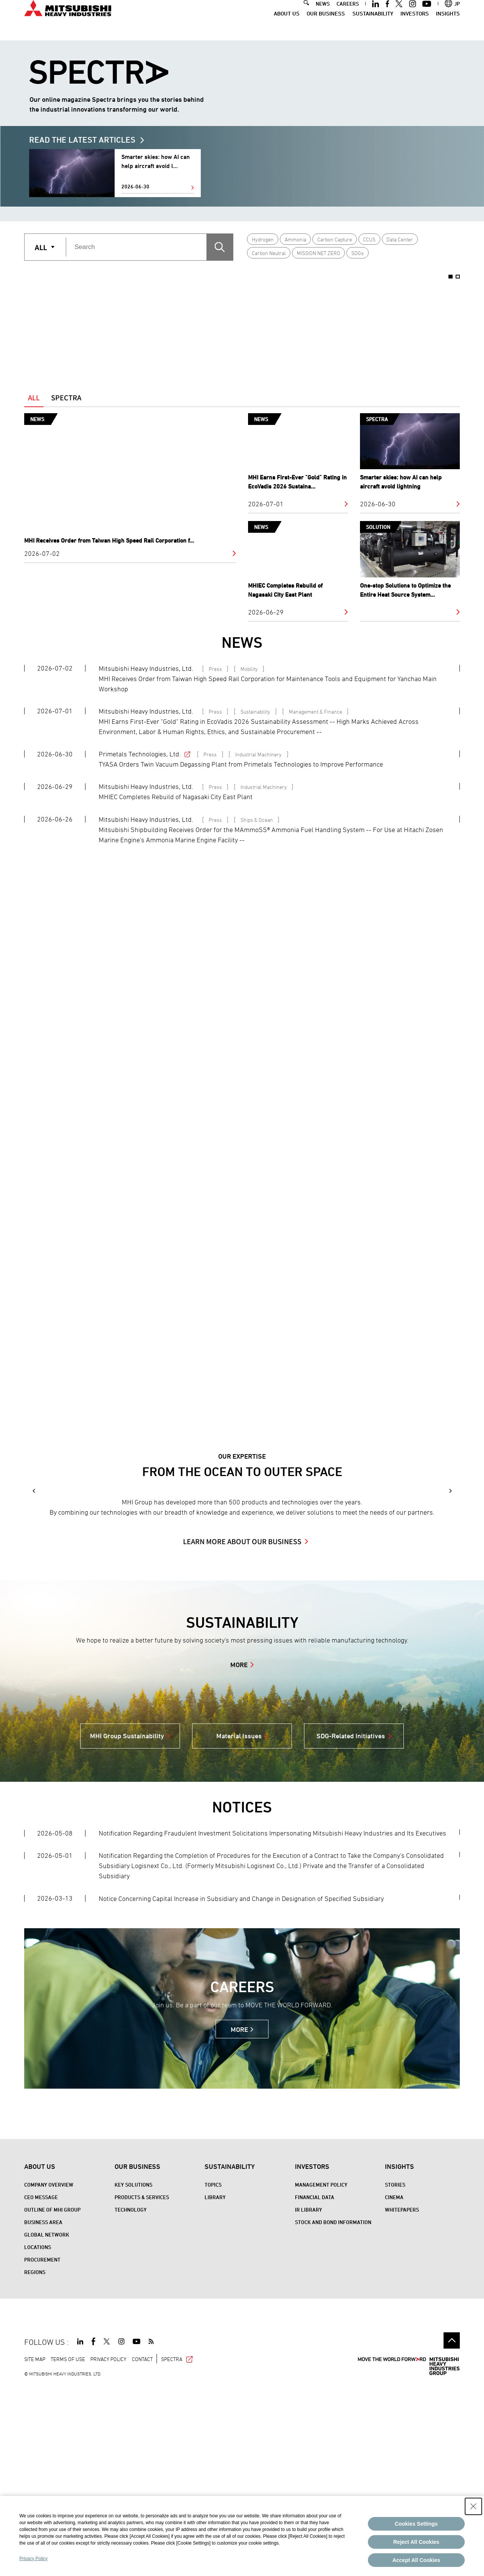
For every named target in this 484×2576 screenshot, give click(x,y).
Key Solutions (133, 2373)
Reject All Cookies (416, 2542)
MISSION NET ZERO (318, 253)
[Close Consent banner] (473, 2506)
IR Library (308, 2398)
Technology (131, 2398)
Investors (414, 25)
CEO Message (41, 2386)
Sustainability (372, 25)
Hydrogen (263, 239)
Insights (448, 25)
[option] (113, 321)
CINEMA (394, 2386)
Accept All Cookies (416, 2560)
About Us (286, 25)
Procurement (42, 2448)
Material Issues (239, 1925)
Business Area (43, 2411)
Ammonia (295, 239)
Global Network (46, 2423)
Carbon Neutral (269, 253)
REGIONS (34, 2461)
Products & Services (142, 2386)
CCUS (369, 239)
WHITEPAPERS (402, 2398)
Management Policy (321, 2373)
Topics (213, 2373)
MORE (239, 1853)
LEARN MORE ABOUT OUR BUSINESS (242, 1730)
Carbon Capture (334, 239)
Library (215, 2386)
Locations (37, 2436)
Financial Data (314, 2386)
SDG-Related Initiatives (350, 1925)
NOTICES (242, 1996)
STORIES (395, 2373)
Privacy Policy (33, 2558)
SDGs (357, 253)
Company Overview (48, 2373)
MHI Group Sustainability (127, 1925)
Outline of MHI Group (52, 2398)
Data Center (399, 239)
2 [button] (458, 277)
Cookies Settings (416, 2524)
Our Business (326, 25)
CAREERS (348, 15)
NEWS (323, 15)
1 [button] (450, 277)
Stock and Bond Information (333, 2411)
